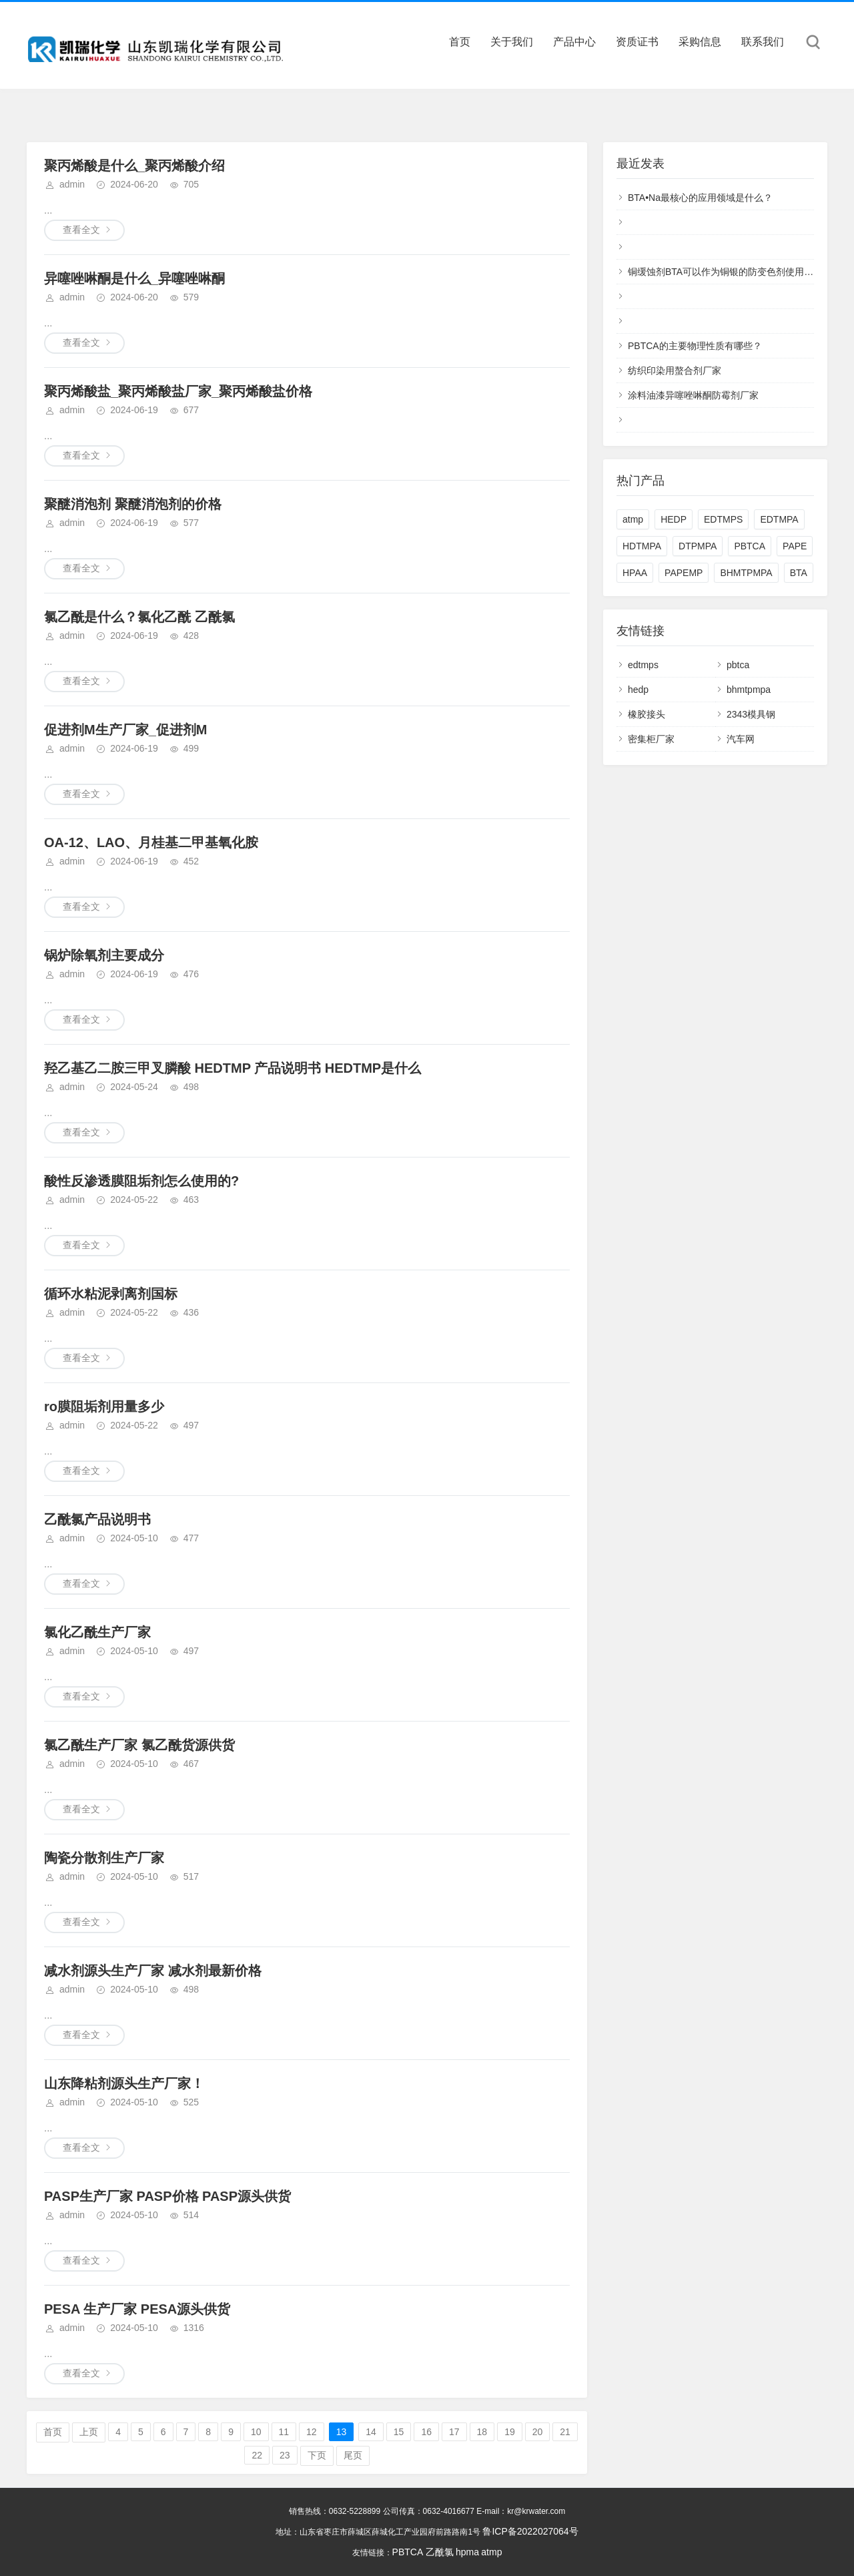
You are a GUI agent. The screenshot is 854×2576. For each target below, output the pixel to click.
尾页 (353, 2455)
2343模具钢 (751, 714)
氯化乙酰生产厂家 (97, 1632)
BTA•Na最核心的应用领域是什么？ (700, 197)
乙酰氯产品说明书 (97, 1519)
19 (509, 2431)
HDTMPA (641, 546)
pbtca (738, 665)
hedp (638, 689)
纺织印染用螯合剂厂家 (674, 370)
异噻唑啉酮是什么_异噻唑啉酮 (134, 278)
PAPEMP (684, 572)
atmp (632, 519)
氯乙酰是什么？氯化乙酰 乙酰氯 (139, 616)
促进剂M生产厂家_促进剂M (125, 729)
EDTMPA (779, 519)
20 (537, 2431)
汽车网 (741, 739)
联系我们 (762, 41)
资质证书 (637, 41)
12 (311, 2431)
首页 (459, 41)
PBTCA (749, 546)
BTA (798, 572)
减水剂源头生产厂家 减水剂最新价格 (153, 1970)
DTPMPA (698, 546)
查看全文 (81, 229)
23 (285, 2455)
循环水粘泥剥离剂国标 (110, 1293)
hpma (467, 2552)
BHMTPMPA (746, 572)
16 (426, 2431)
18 (482, 2431)
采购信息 (700, 41)
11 (284, 2431)
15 (399, 2431)
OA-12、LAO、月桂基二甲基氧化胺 (151, 842)
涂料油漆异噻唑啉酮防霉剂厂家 (693, 395)
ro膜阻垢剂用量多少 (104, 1406)
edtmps (643, 665)
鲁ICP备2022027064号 (530, 2531)
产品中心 (574, 41)
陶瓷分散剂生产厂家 (104, 1857)
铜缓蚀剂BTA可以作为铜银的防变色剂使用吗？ (725, 271)
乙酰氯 (440, 2552)
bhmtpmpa (749, 689)
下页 (317, 2455)
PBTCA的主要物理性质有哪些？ (695, 345)
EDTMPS (723, 519)
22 (257, 2455)
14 (371, 2431)
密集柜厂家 (651, 739)
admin (72, 184)
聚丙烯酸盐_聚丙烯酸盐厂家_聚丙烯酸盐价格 (178, 391)
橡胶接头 (646, 714)
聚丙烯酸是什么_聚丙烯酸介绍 (134, 165)
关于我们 (511, 41)
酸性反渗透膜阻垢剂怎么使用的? (141, 1181)
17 (454, 2431)
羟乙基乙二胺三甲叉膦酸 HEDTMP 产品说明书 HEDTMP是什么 (232, 1068)
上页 (88, 2431)
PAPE (795, 546)
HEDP (674, 519)
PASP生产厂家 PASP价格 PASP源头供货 (167, 2196)
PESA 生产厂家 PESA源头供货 (137, 2309)
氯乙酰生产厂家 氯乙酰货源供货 (139, 1745)
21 (565, 2431)
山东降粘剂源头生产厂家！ (124, 2083)
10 (256, 2431)
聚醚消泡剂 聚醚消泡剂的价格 (133, 504)
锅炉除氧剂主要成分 (104, 955)
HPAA (634, 572)
